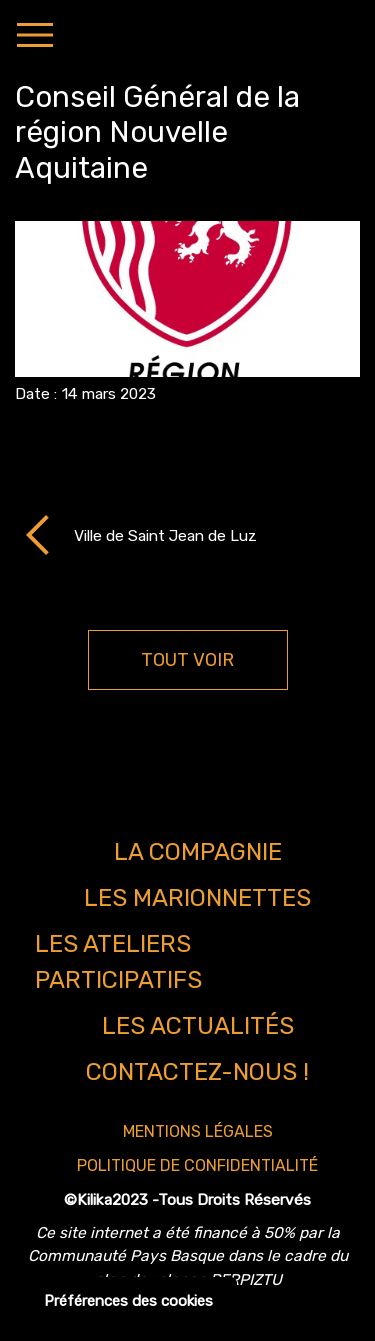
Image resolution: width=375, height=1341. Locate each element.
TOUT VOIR (187, 660)
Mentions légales (198, 1131)
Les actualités (198, 1026)
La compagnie (198, 852)
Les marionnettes (197, 898)
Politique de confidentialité (197, 1165)
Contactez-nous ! (197, 1072)
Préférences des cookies (128, 1301)
